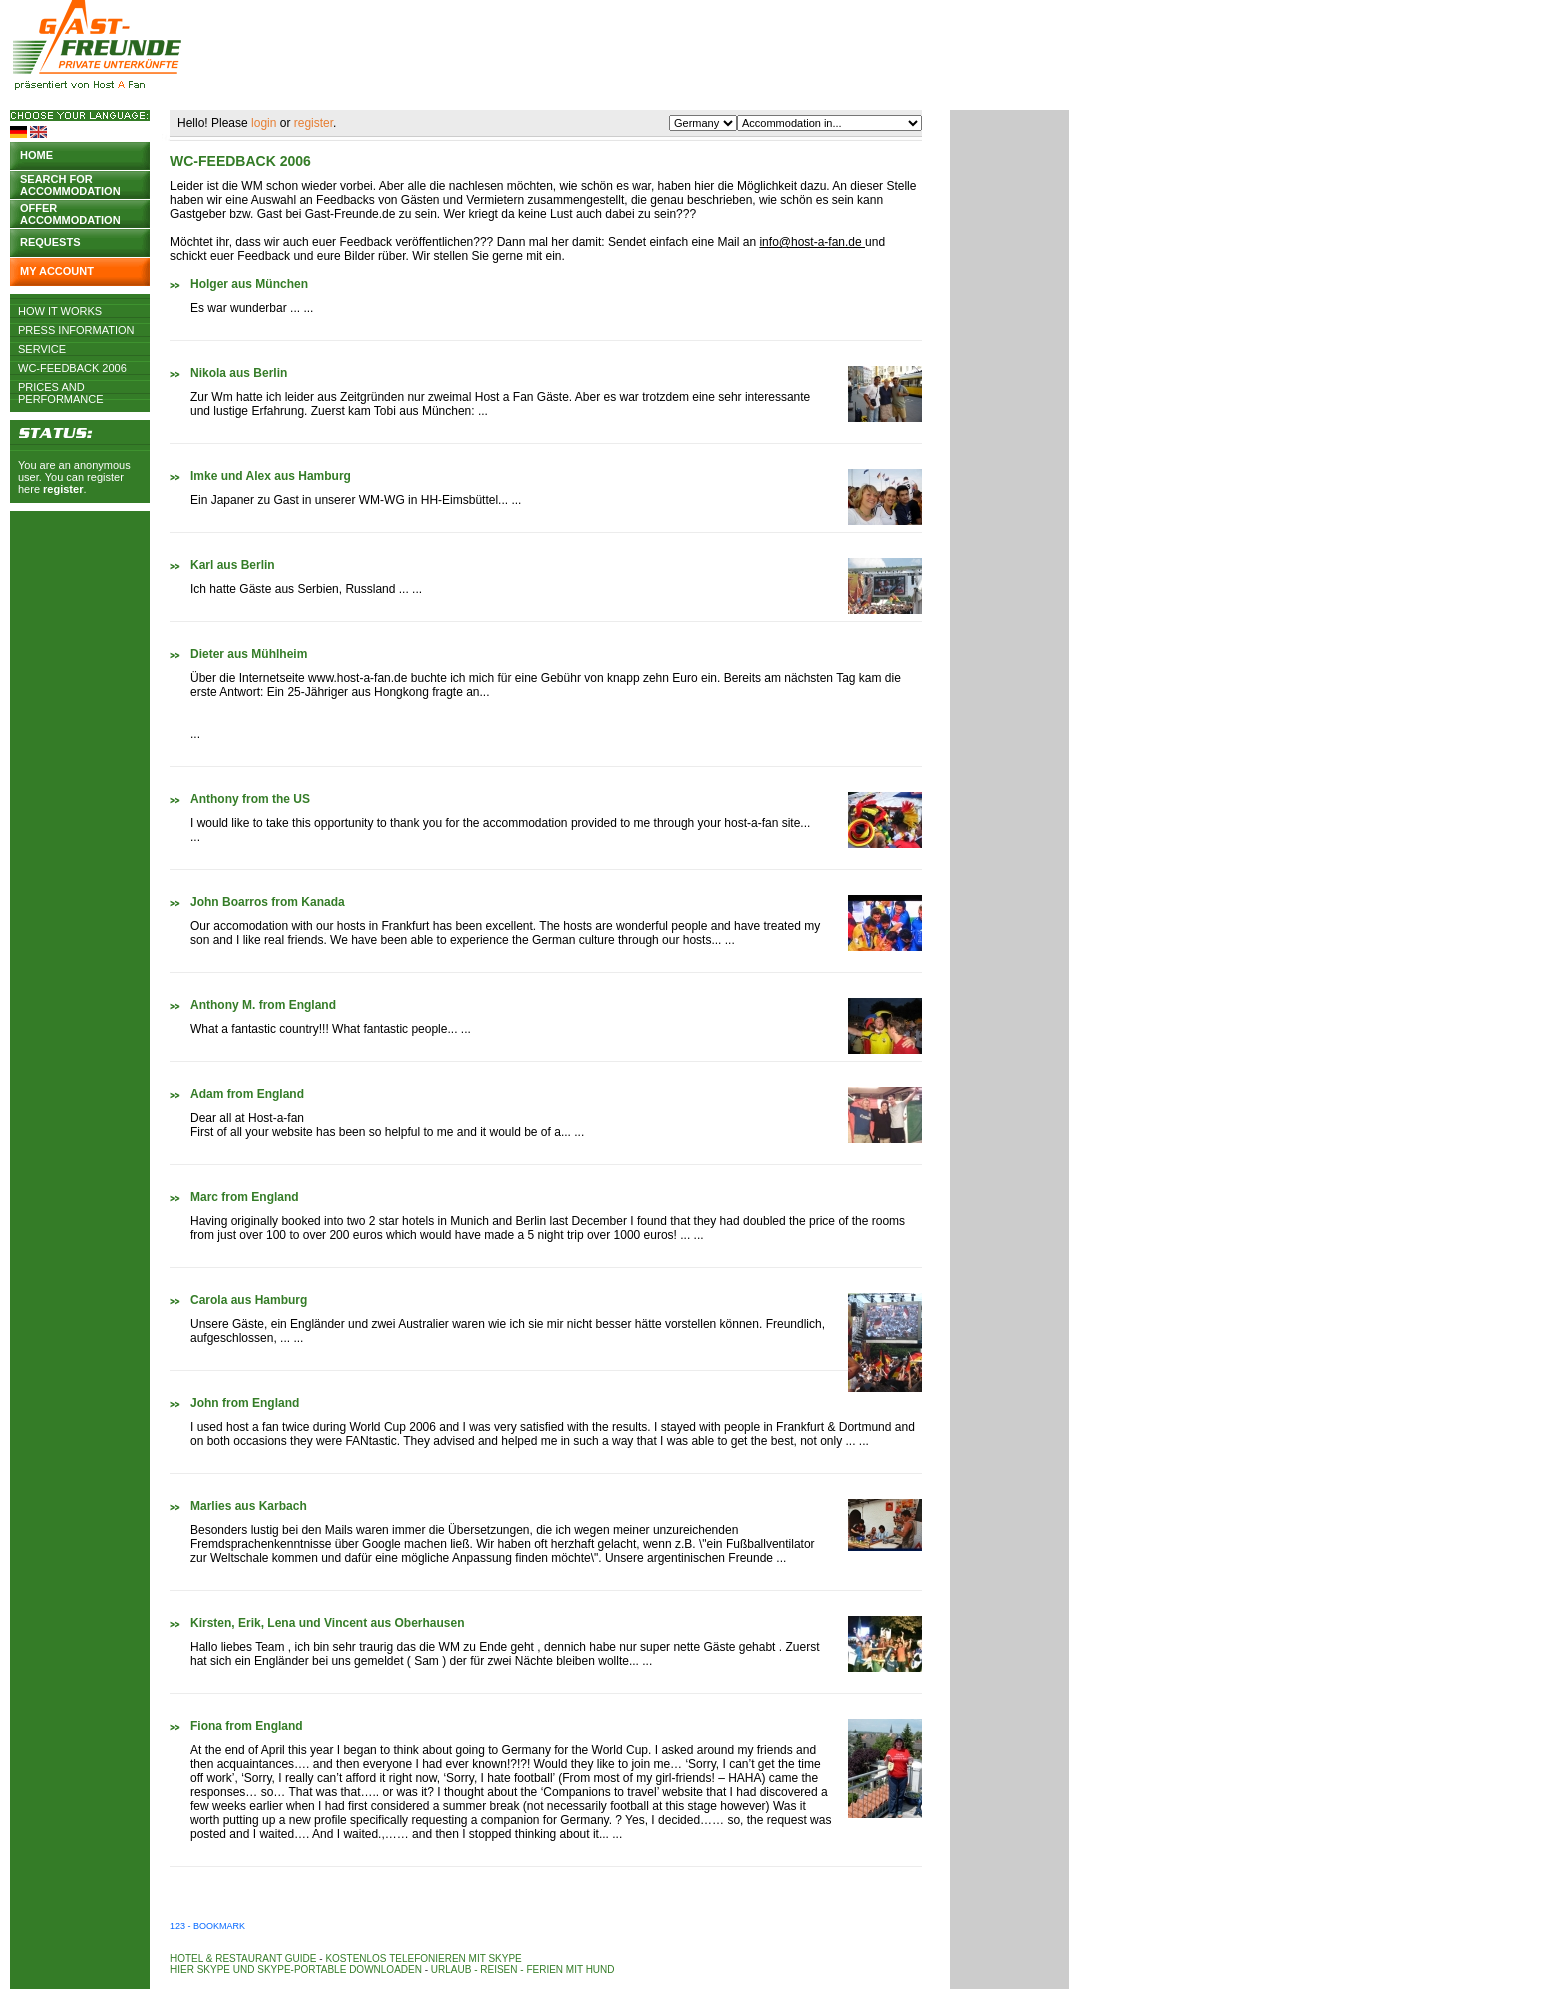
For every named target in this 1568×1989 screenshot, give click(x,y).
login (263, 123)
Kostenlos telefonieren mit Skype (423, 1958)
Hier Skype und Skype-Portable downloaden (296, 1969)
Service (42, 349)
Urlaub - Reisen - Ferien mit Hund (523, 1969)
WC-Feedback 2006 (72, 368)
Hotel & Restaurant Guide (243, 1958)
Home (36, 155)
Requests (50, 242)
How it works (60, 311)
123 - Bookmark (207, 1926)
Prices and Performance (61, 387)
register (63, 489)
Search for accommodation (70, 183)
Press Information (76, 330)
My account (57, 271)
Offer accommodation (70, 212)
